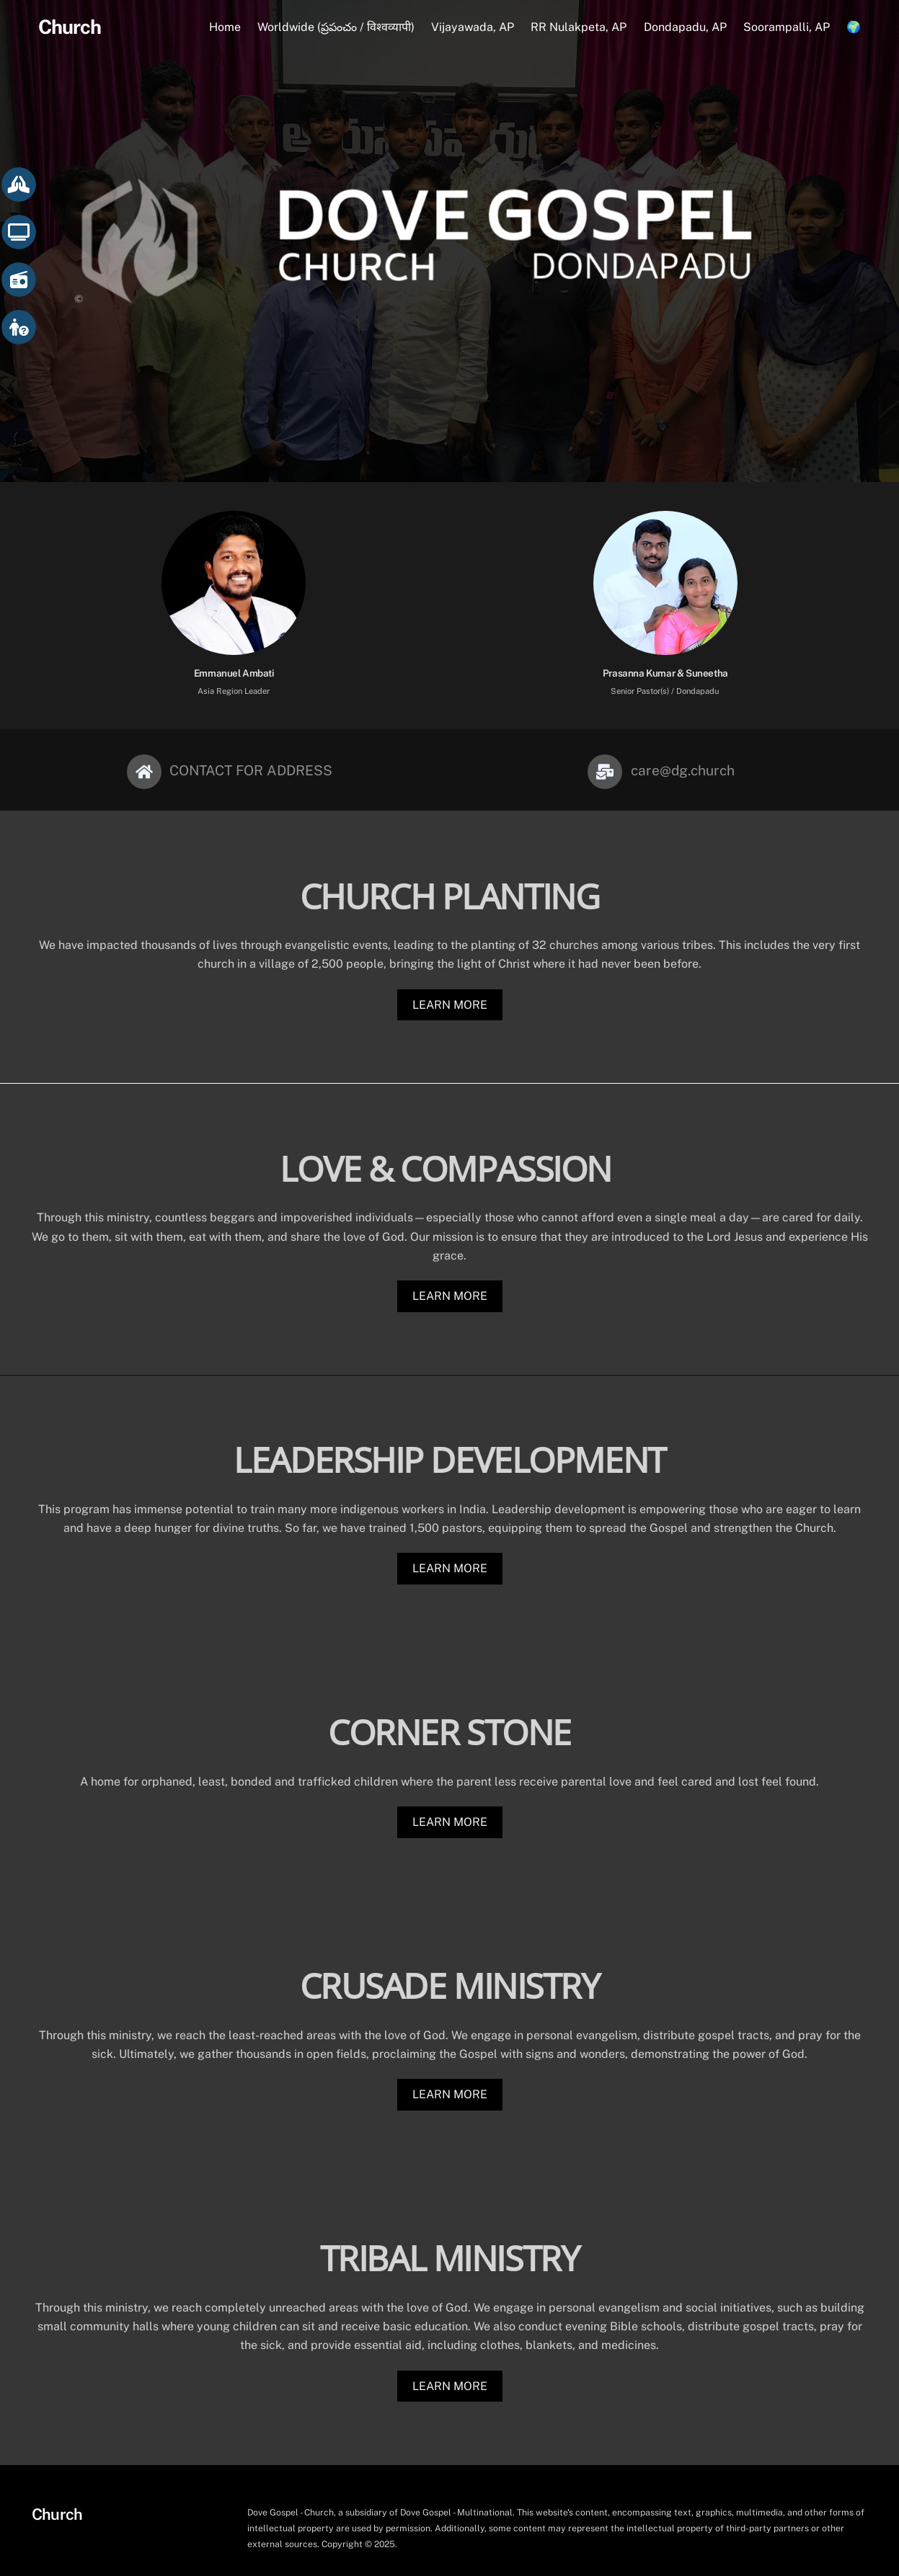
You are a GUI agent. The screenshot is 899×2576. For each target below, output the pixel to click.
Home (225, 28)
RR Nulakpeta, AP (578, 28)
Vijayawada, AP (472, 28)
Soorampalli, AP (786, 28)
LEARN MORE (449, 987)
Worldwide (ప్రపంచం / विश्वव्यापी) (336, 28)
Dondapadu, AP (685, 28)
